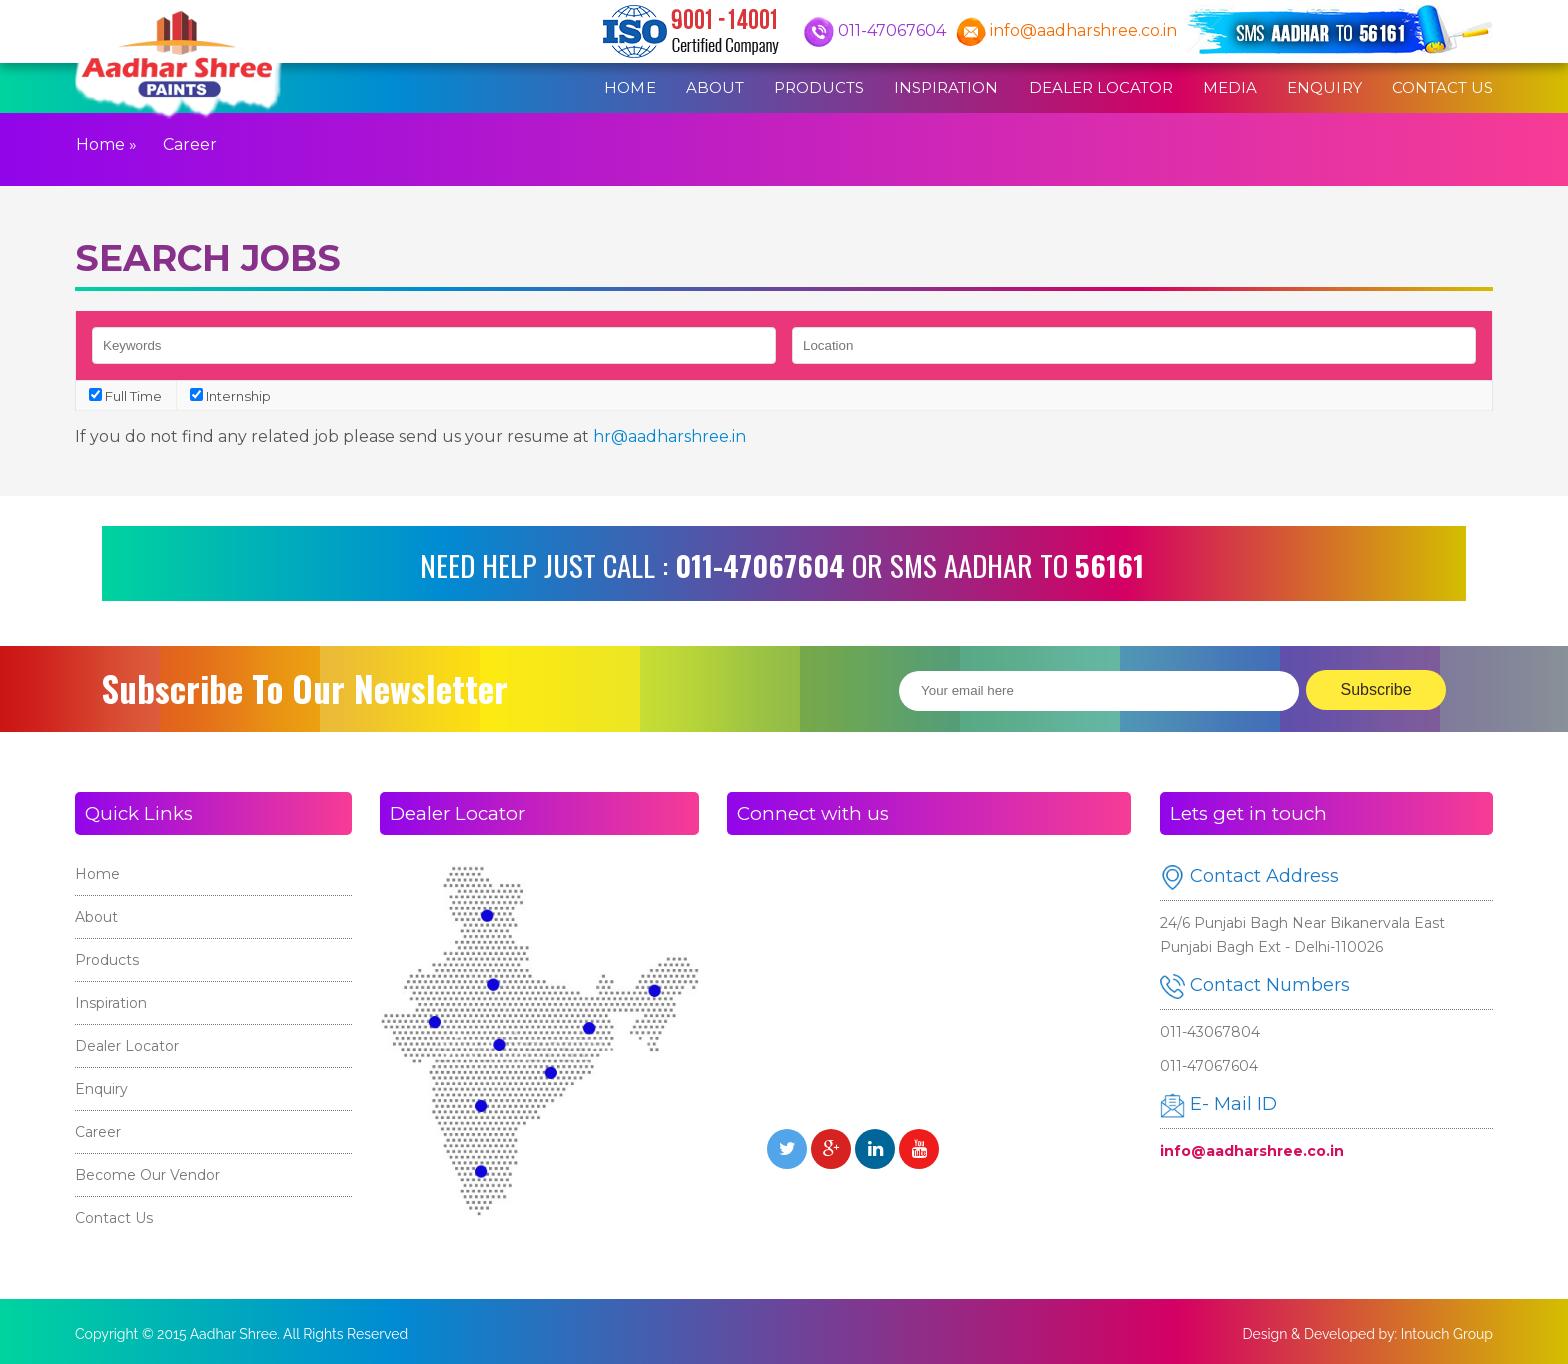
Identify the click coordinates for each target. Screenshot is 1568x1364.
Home (629, 87)
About (715, 87)
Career (98, 1132)
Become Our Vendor (147, 1175)
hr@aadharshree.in (669, 436)
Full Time (125, 396)
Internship (230, 396)
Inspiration (946, 87)
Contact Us (1442, 87)
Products (819, 87)
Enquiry (1324, 87)
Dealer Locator (1101, 87)
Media (1230, 87)
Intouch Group (1447, 1334)
